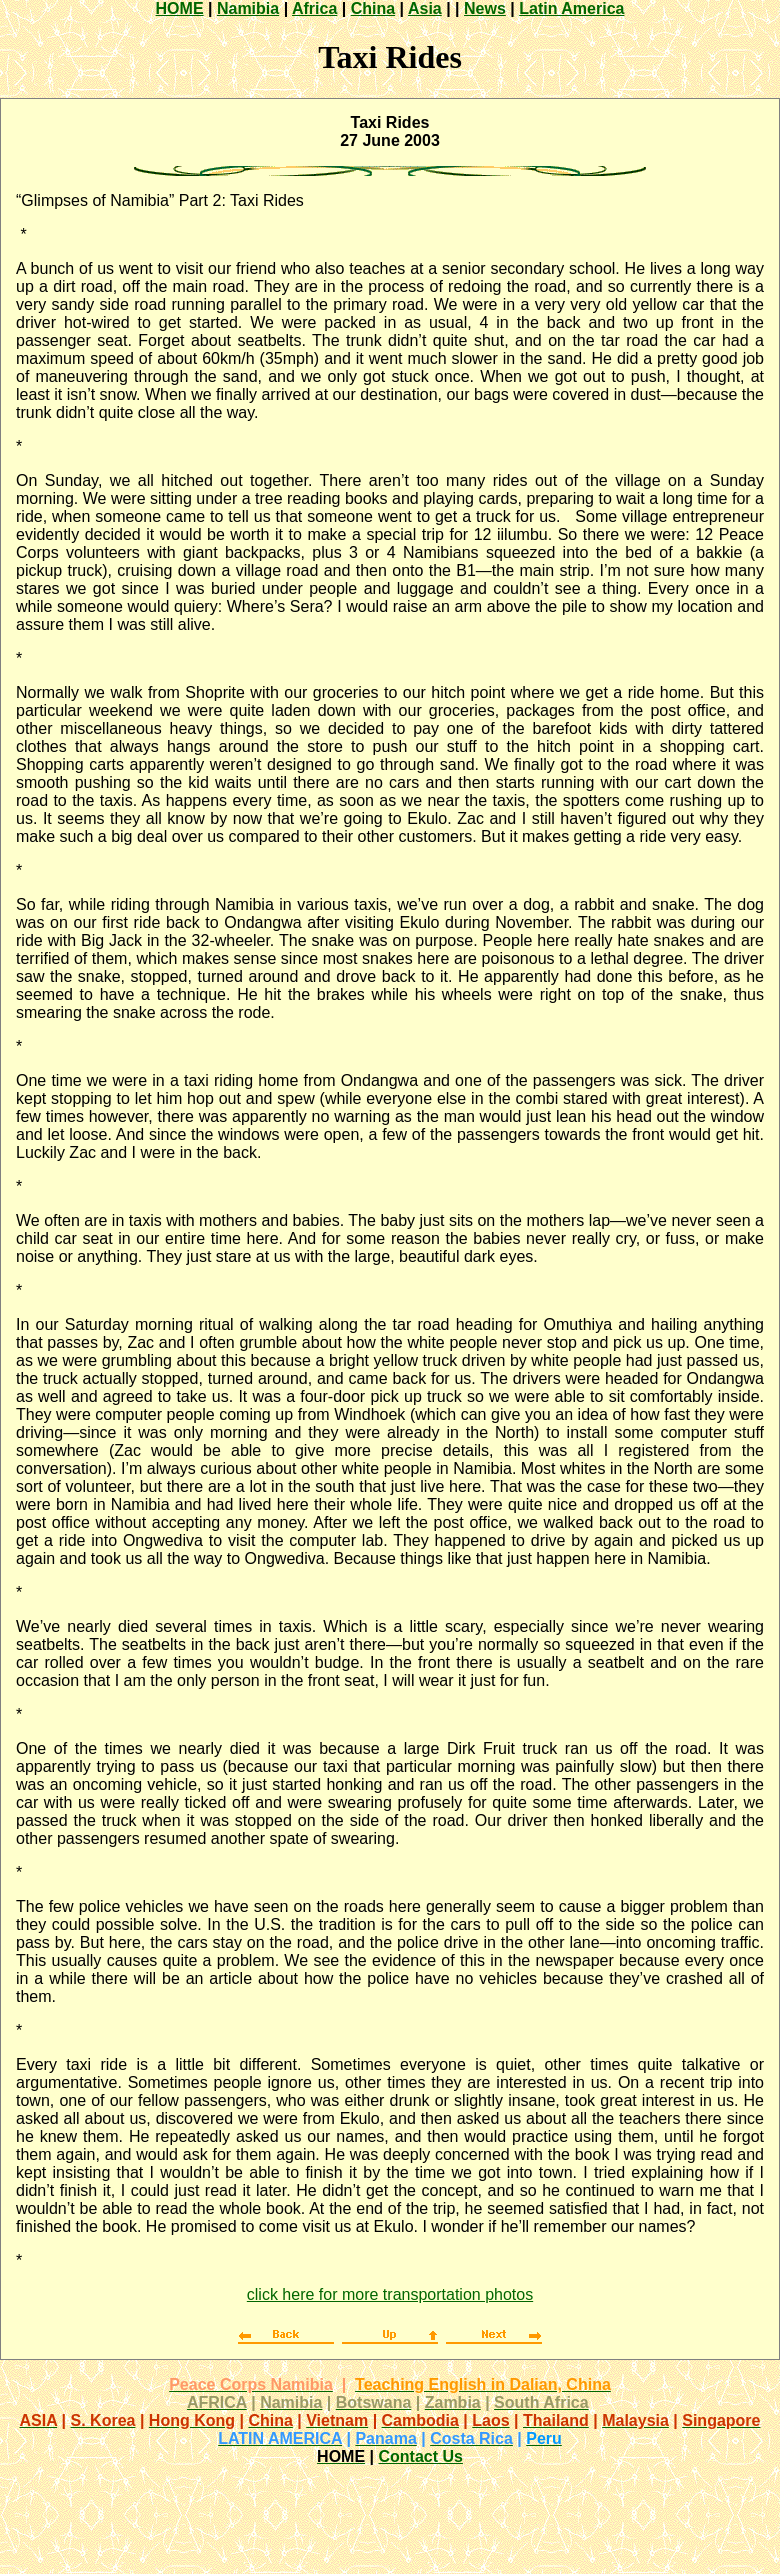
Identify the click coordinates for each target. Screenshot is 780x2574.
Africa (314, 8)
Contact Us (420, 2456)
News (485, 8)
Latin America (571, 8)
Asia (425, 8)
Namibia (248, 8)
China (373, 8)
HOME (180, 8)
